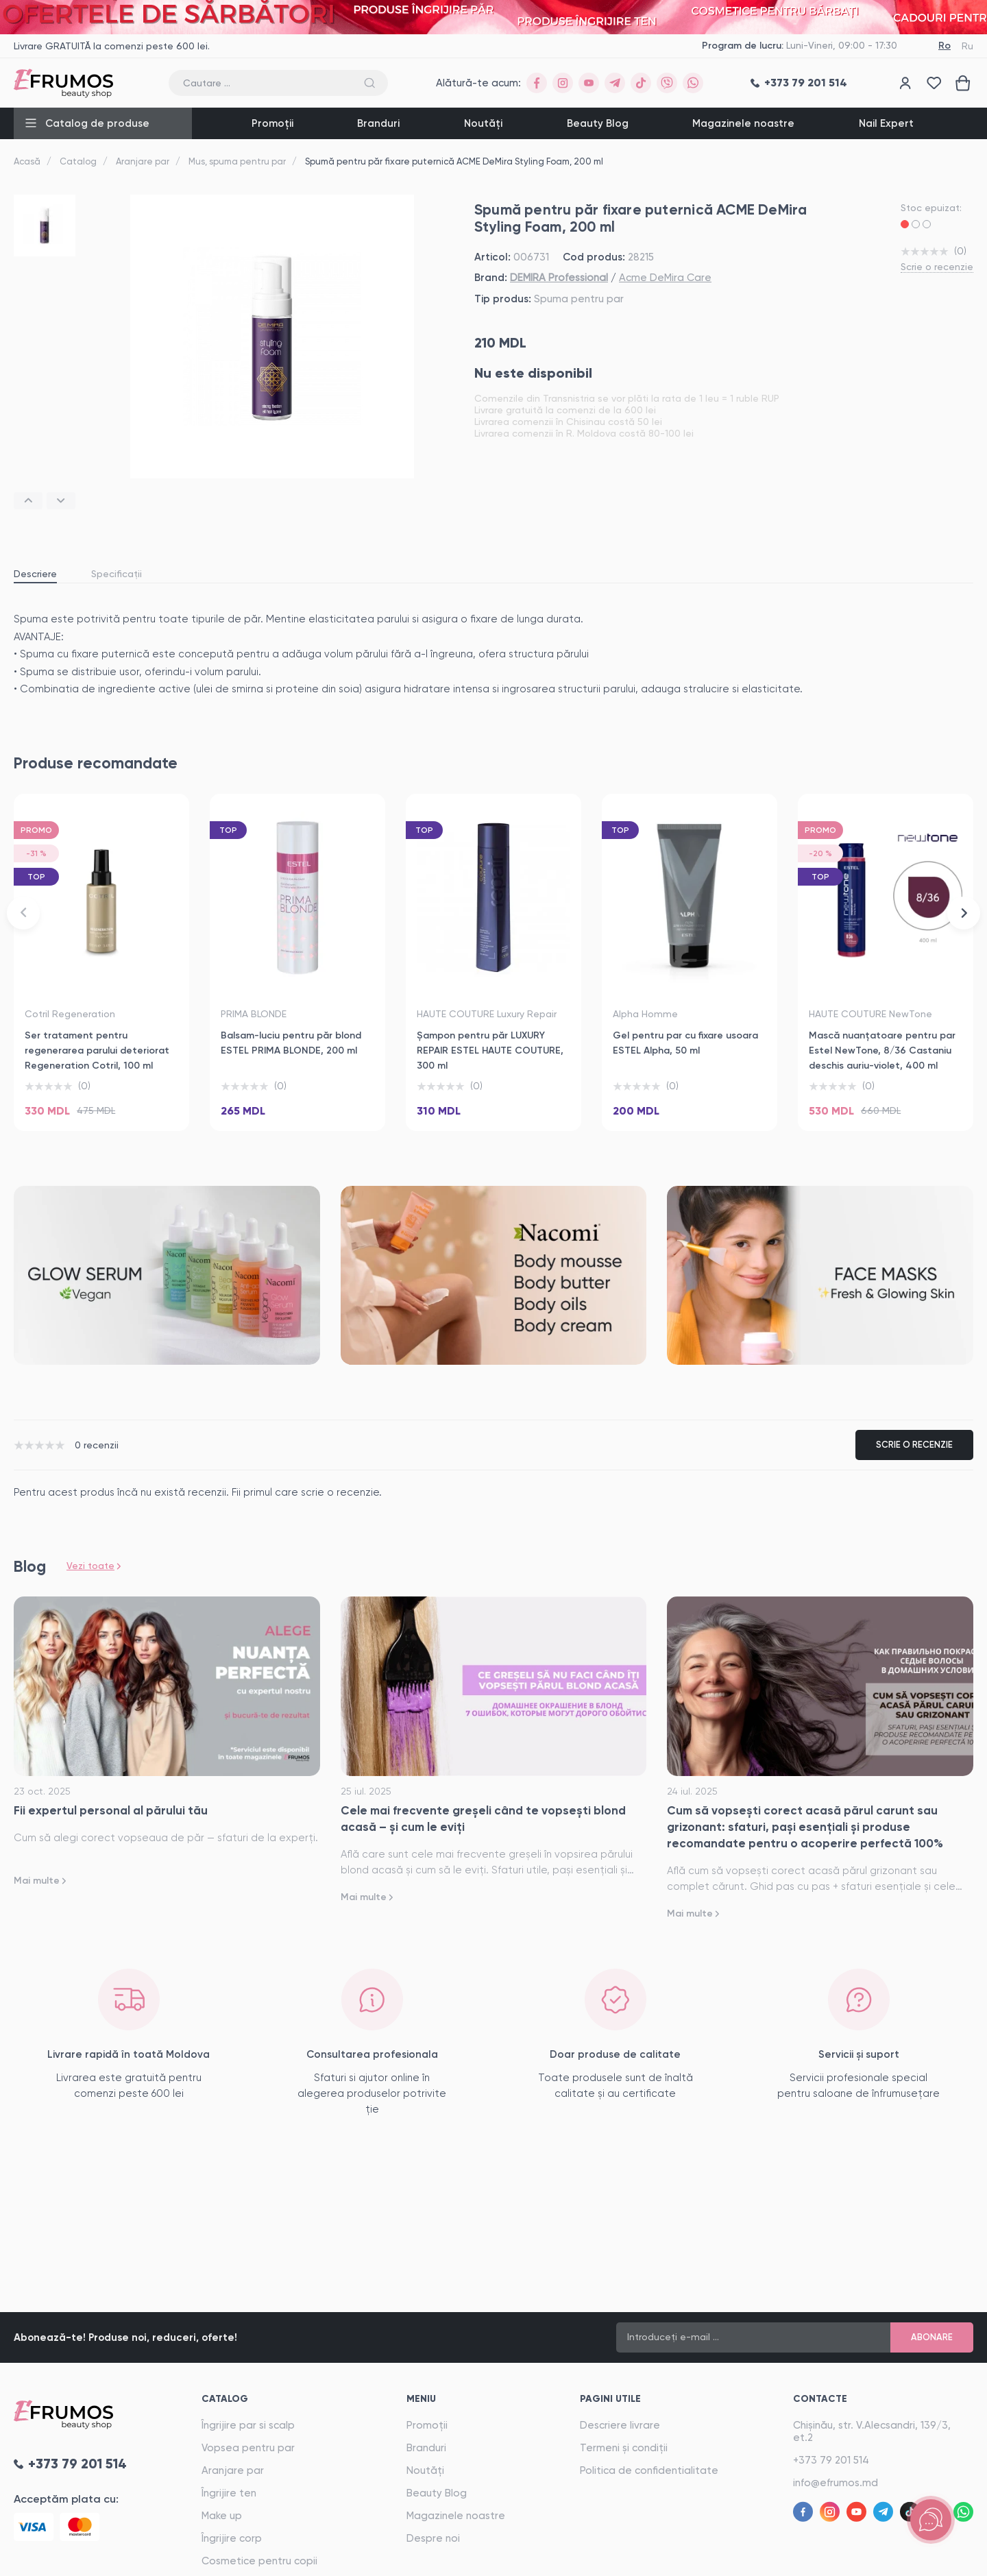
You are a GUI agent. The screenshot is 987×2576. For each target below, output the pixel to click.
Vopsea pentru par (248, 2448)
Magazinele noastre (743, 123)
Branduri (378, 123)
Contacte (820, 2399)
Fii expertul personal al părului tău (111, 1810)
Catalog (78, 161)
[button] (28, 500)
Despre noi (433, 2538)
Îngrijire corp (232, 2538)
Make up (222, 2516)
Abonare (932, 2337)
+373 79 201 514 (831, 2460)
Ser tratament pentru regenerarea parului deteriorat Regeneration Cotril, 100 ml (97, 1050)
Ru (967, 45)
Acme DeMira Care (665, 277)
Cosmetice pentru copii (259, 2561)
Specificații (116, 573)
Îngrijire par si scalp (248, 2425)
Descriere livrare (620, 2425)
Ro (944, 45)
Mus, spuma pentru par (237, 161)
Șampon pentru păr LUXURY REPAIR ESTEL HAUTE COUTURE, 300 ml (490, 1050)
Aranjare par (142, 161)
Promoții (272, 123)
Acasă (27, 161)
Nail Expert (886, 123)
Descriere (35, 573)
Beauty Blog (598, 123)
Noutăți (483, 123)
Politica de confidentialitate (649, 2470)
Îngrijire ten (229, 2493)
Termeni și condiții (624, 2448)
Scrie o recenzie (937, 266)
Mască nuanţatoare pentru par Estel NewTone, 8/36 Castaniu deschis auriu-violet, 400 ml (882, 1050)
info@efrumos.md (835, 2483)
